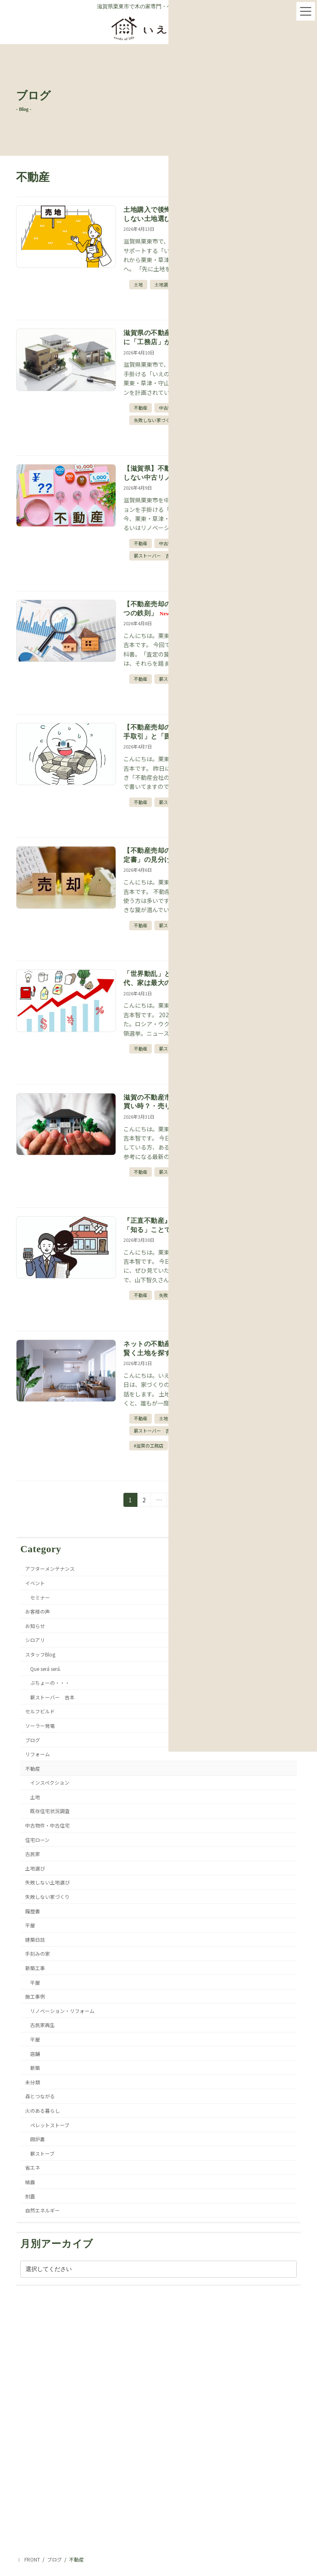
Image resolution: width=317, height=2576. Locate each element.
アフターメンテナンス (50, 1568)
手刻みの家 (37, 1953)
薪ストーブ (42, 2152)
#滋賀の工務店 (148, 1445)
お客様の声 (37, 1611)
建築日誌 (35, 1939)
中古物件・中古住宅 (47, 1825)
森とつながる (40, 2096)
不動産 (140, 407)
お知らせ (35, 1625)
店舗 (35, 2053)
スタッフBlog (40, 1654)
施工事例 (35, 1996)
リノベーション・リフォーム (62, 2010)
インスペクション (49, 1782)
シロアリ (35, 1639)
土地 (138, 284)
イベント (35, 1582)
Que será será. (45, 1668)
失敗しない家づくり (154, 420)
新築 (35, 2067)
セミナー (40, 1596)
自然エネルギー (42, 2210)
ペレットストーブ (49, 2124)
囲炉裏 (37, 2138)
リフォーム (37, 1753)
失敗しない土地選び (47, 1882)
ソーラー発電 (40, 1725)
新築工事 (35, 1967)
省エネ (32, 2167)
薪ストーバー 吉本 (154, 555)
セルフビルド (40, 1711)
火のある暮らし (42, 2110)
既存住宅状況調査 (50, 1810)
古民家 (32, 1853)
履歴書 (32, 1910)
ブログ (32, 1739)
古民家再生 (42, 2024)
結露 (30, 2181)
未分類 (32, 2081)
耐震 (30, 2195)
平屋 (30, 1924)
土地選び (163, 284)
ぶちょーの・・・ (50, 1682)
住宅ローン (37, 1839)
